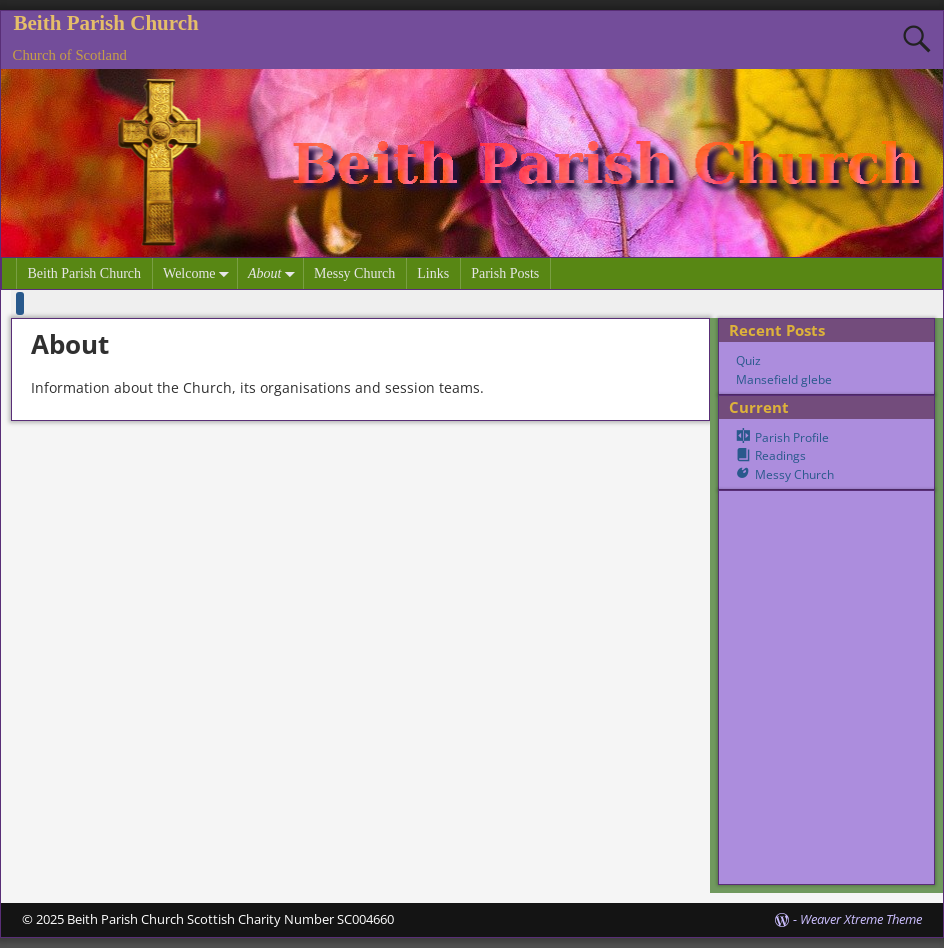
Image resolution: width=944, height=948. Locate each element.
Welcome (200, 273)
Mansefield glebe (784, 379)
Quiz (748, 360)
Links (433, 273)
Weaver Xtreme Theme (861, 919)
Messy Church (354, 273)
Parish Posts (505, 273)
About (275, 273)
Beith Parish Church (106, 23)
